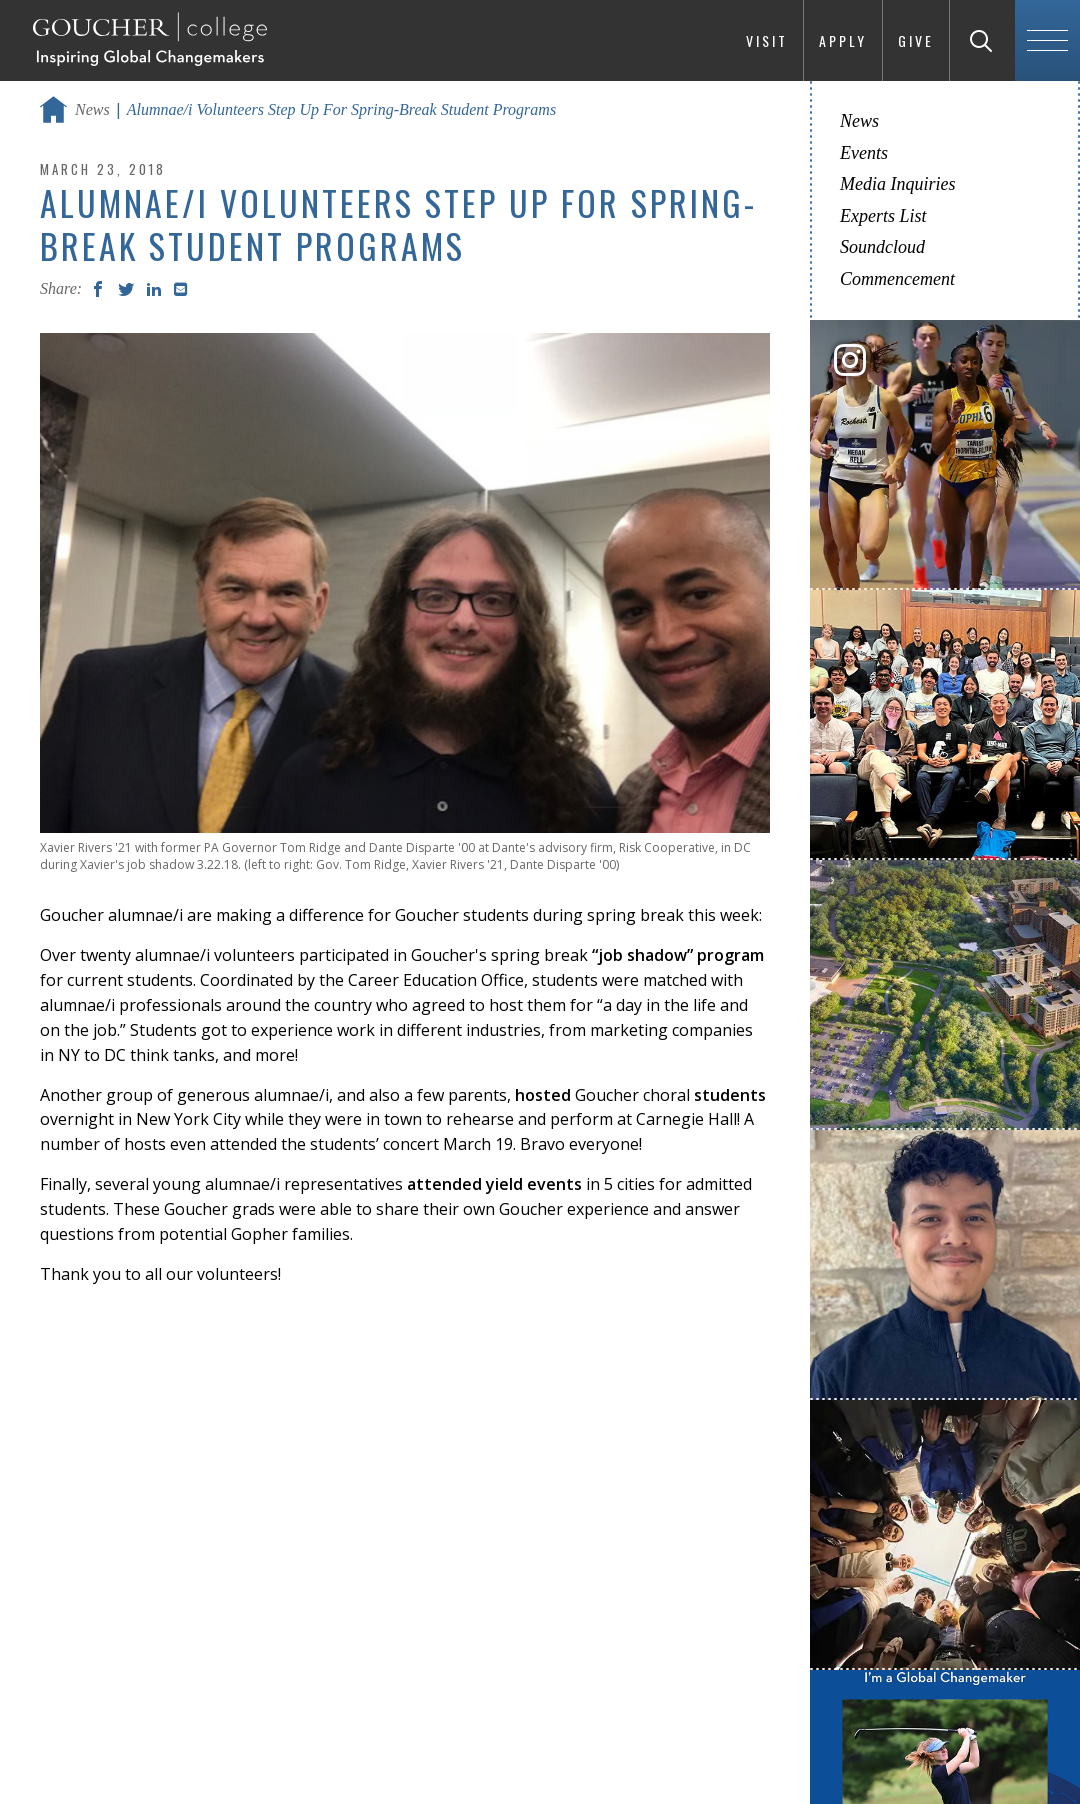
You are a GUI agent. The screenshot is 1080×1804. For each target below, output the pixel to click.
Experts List (883, 216)
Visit (767, 40)
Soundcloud (882, 247)
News (92, 109)
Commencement (897, 279)
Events (864, 153)
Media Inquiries (897, 184)
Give (916, 40)
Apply (843, 40)
